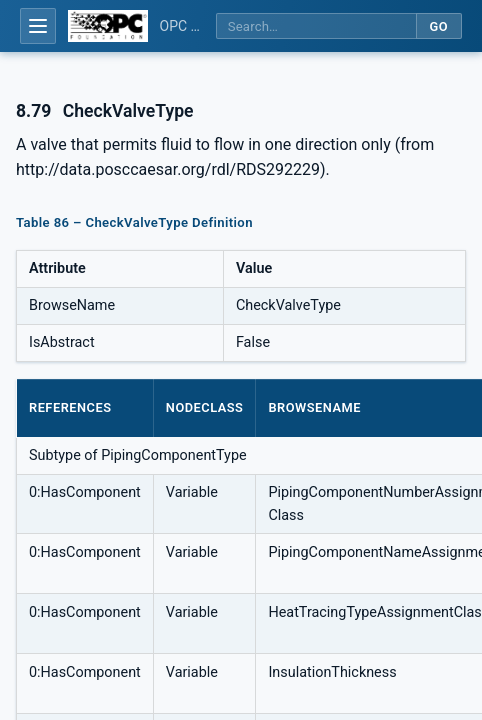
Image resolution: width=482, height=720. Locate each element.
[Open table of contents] (38, 26)
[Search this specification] (316, 26)
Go (438, 26)
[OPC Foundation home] (108, 26)
